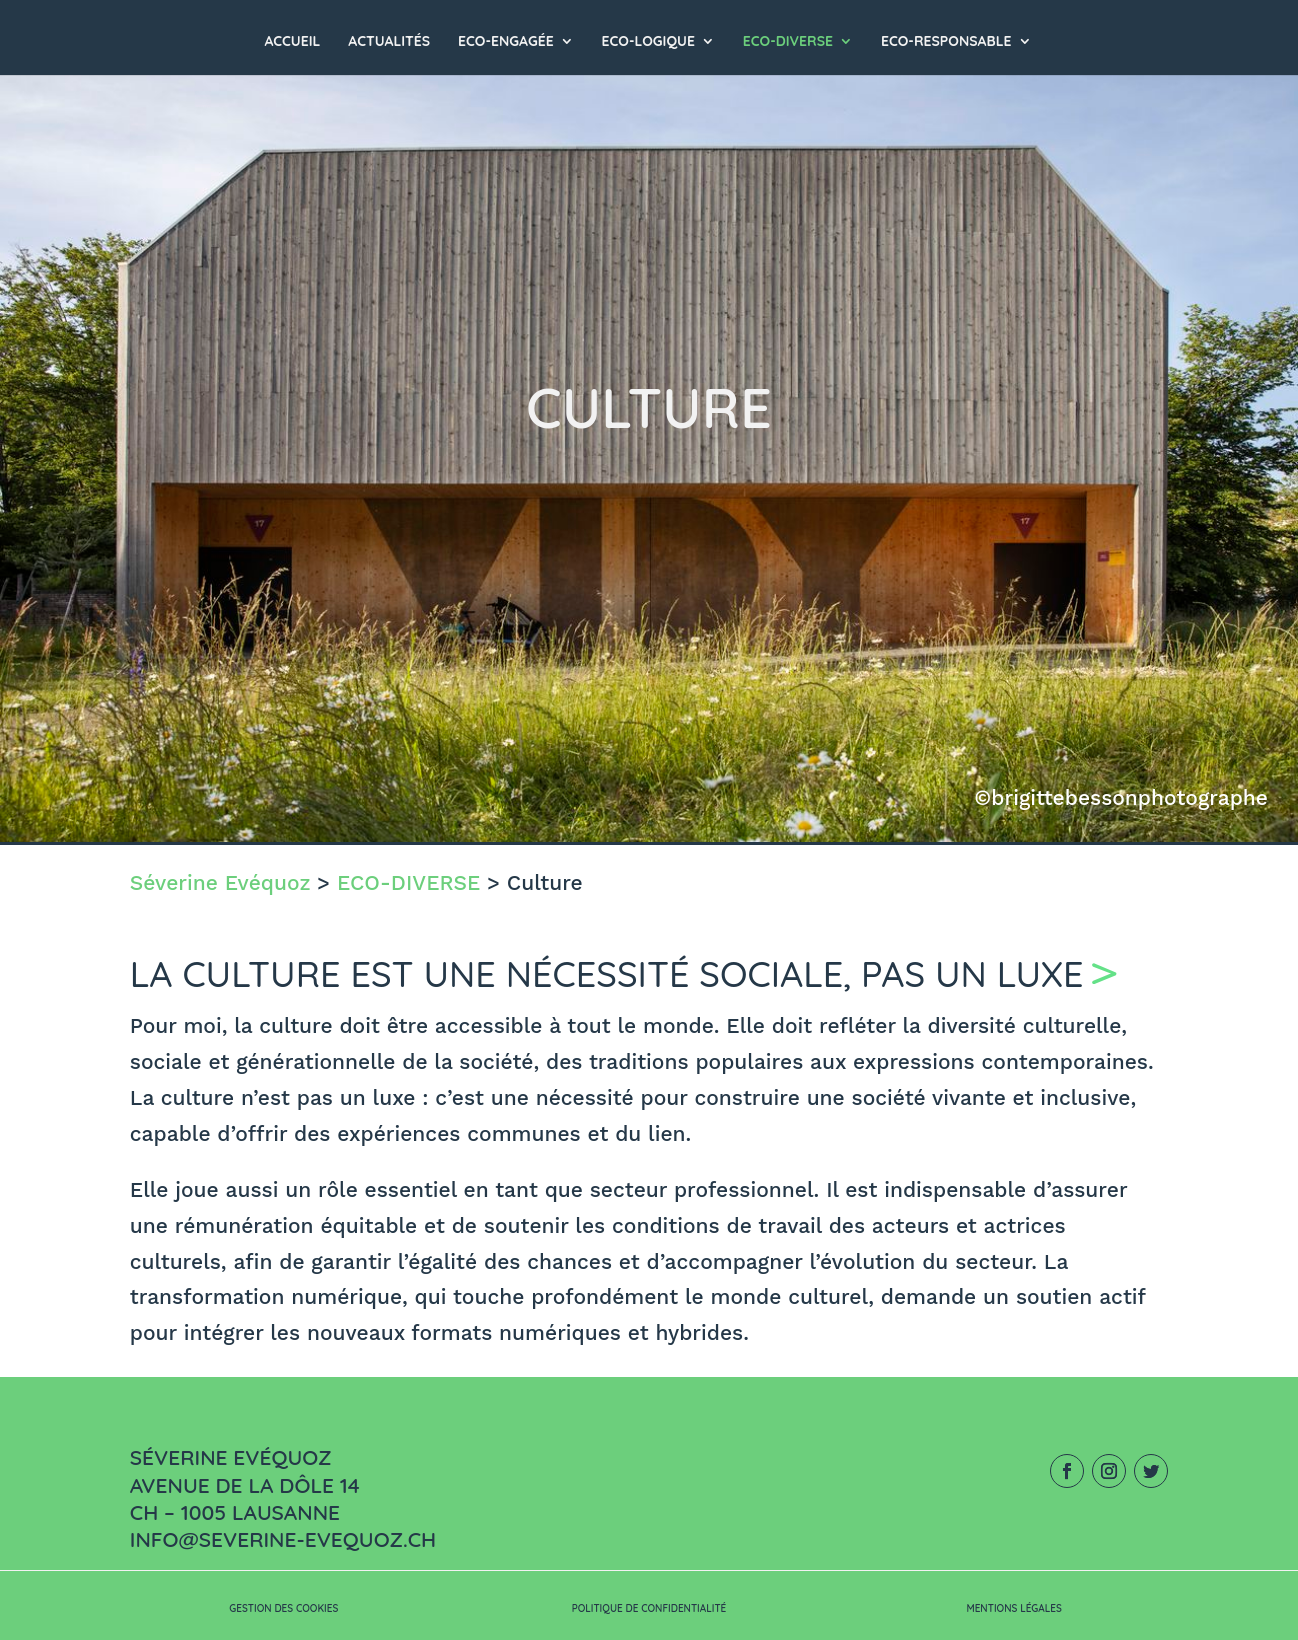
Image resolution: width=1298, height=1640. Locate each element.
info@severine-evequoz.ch (283, 1539)
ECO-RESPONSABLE (946, 42)
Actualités (389, 42)
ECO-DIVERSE (788, 42)
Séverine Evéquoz (220, 882)
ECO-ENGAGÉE (506, 42)
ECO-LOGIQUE (648, 42)
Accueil (292, 42)
